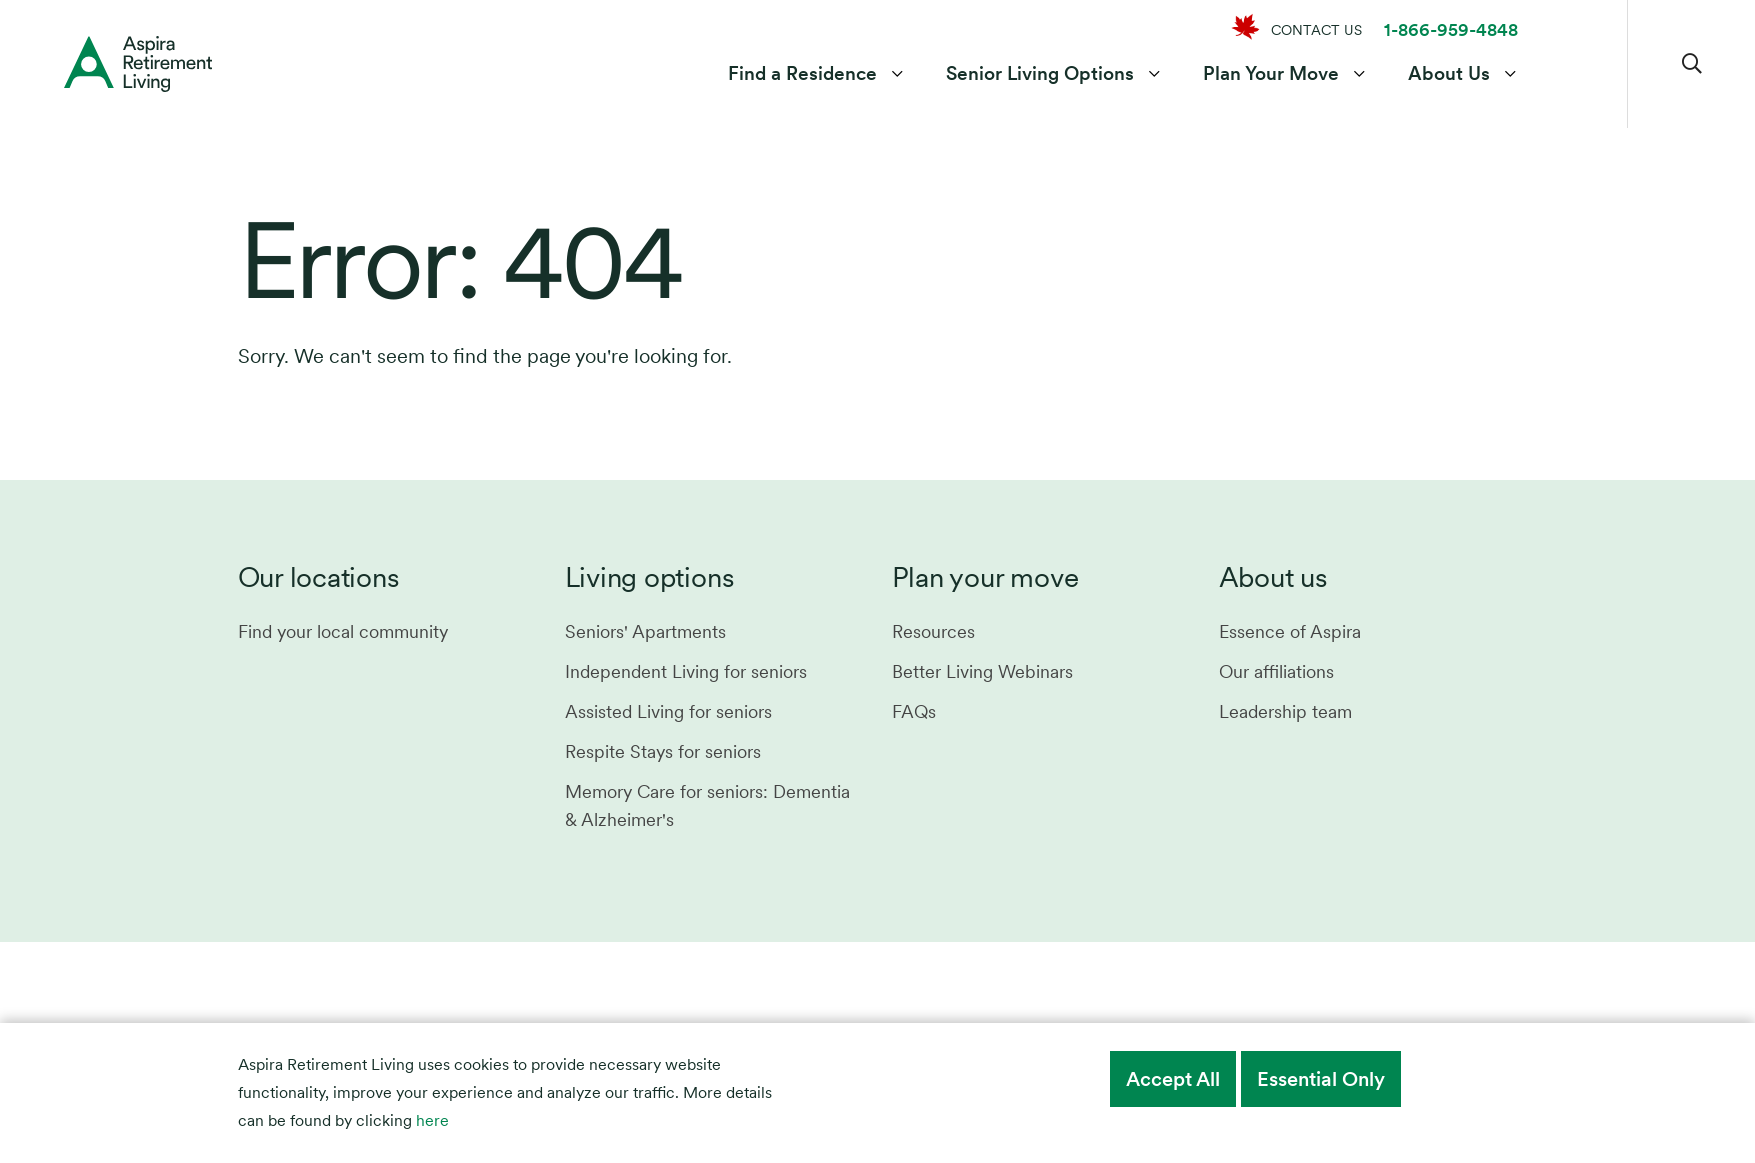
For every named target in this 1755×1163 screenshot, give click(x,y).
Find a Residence (802, 73)
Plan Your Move (1271, 73)
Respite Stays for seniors (663, 751)
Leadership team (1285, 711)
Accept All (1173, 1079)
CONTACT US (1316, 30)
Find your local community (343, 631)
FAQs (914, 711)
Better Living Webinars (982, 671)
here (432, 1120)
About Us (1449, 73)
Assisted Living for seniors (668, 711)
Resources (933, 631)
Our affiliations (1276, 671)
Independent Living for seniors (686, 671)
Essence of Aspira (1290, 631)
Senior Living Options (1040, 73)
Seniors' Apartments (645, 631)
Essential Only (1321, 1079)
